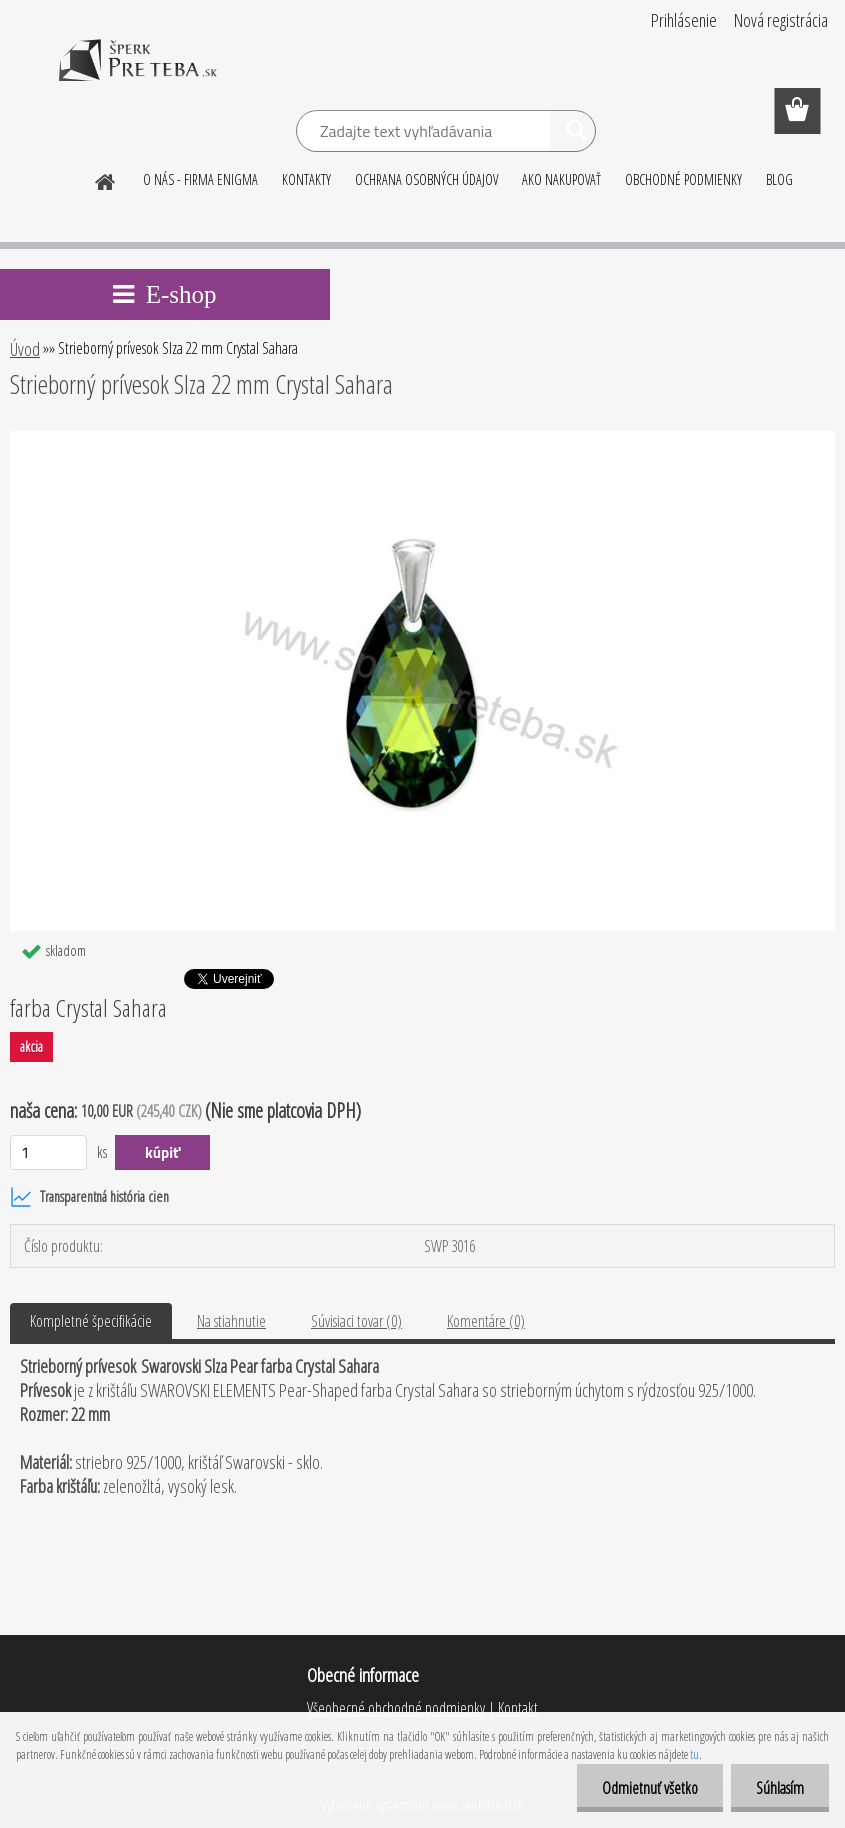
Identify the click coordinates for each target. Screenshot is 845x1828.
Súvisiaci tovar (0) (356, 1321)
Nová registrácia (781, 20)
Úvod (25, 349)
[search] (572, 134)
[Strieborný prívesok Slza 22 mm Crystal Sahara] (422, 439)
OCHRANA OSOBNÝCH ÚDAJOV (426, 179)
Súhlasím (780, 1788)
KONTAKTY (306, 179)
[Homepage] (106, 179)
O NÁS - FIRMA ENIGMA (200, 179)
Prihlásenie (684, 20)
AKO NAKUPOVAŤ (561, 179)
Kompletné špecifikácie (91, 1321)
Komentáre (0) (486, 1321)
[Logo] (137, 74)
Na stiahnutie (231, 1321)
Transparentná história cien (89, 1197)
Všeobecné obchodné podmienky (396, 1708)
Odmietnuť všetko (650, 1788)
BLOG (779, 179)
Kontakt (516, 1708)
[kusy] (48, 1152)
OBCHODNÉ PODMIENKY (683, 179)
